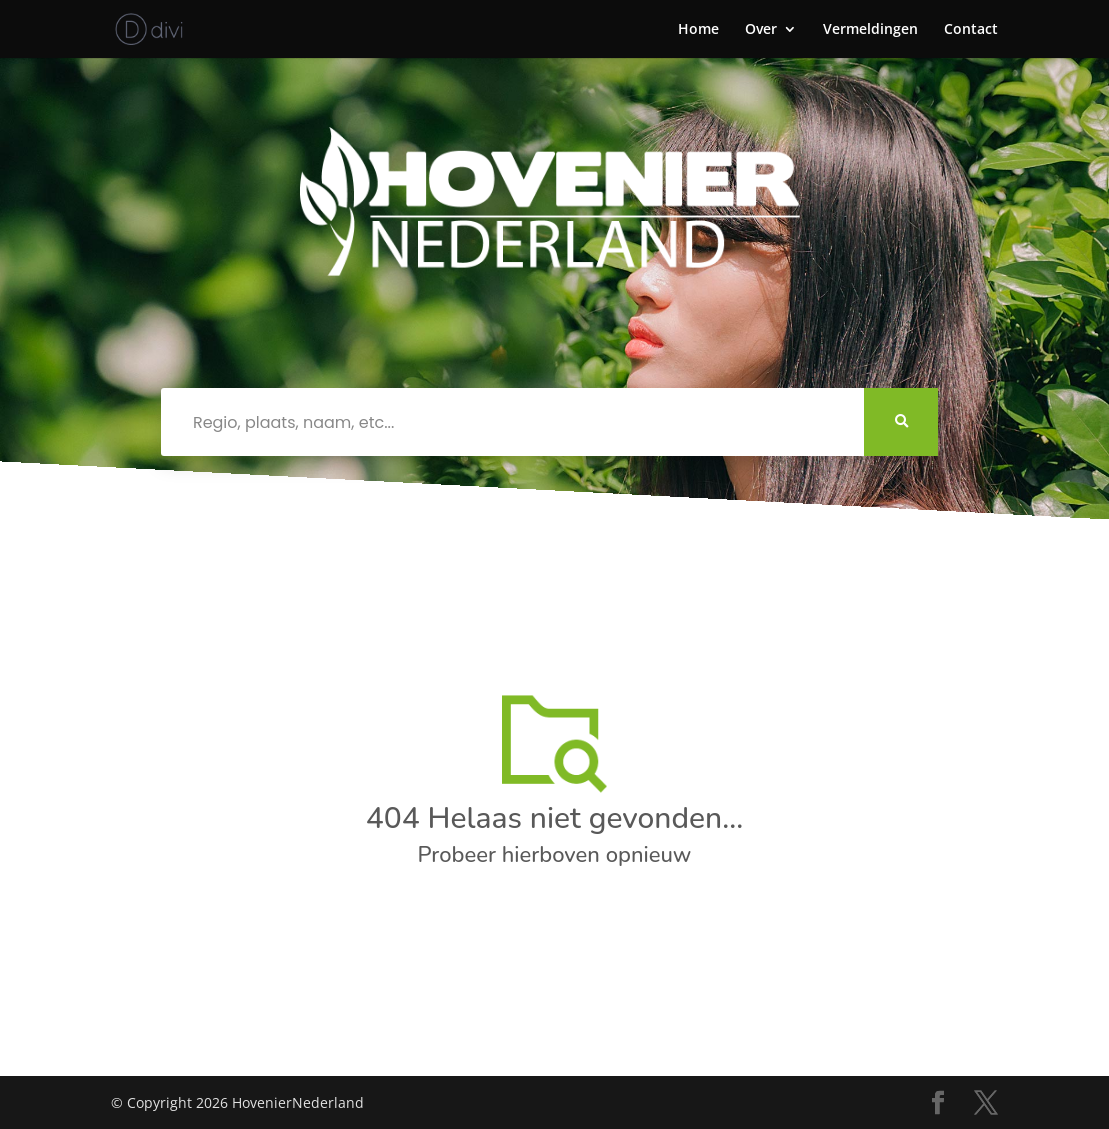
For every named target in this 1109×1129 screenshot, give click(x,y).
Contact (971, 30)
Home (698, 30)
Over (761, 30)
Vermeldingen (870, 30)
